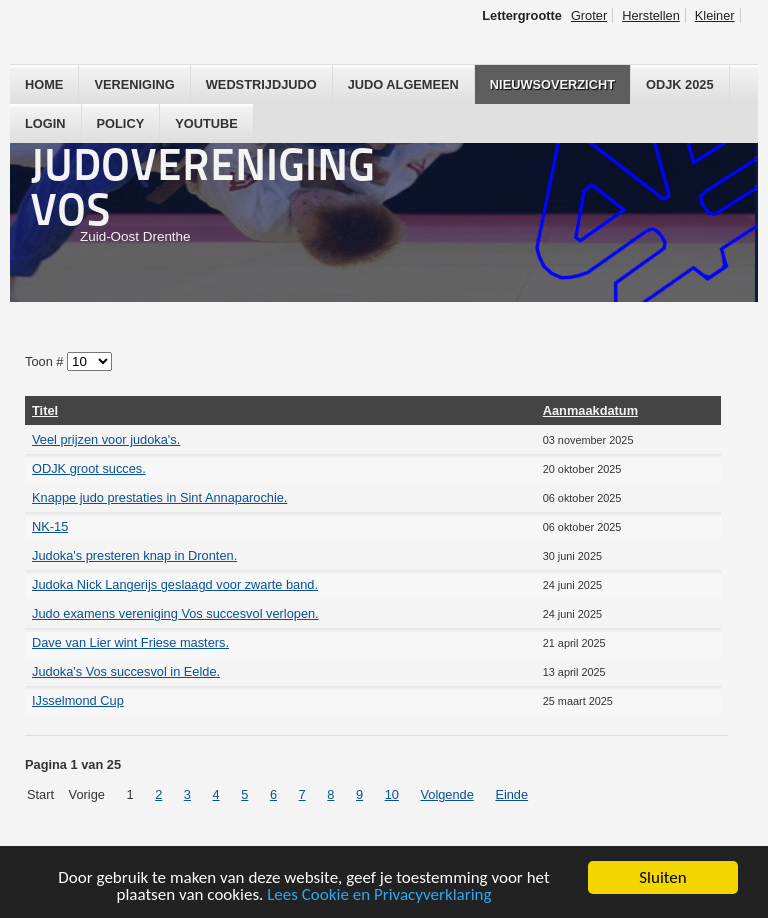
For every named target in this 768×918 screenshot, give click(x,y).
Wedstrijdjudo (261, 84)
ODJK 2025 (680, 84)
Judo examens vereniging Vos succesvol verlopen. (175, 613)
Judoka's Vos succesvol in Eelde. (126, 671)
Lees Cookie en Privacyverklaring (379, 895)
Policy (121, 123)
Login (45, 123)
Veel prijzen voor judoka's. (106, 439)
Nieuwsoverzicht (552, 84)
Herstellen (651, 15)
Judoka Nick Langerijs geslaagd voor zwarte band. (175, 584)
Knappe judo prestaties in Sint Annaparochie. (159, 497)
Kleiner (715, 15)
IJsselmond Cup (78, 700)
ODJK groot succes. (89, 468)
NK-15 (50, 526)
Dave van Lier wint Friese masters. (130, 642)
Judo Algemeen (403, 84)
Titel (45, 410)
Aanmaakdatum (590, 410)
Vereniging (134, 84)
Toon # (46, 361)
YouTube (206, 123)
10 (392, 794)
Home (44, 84)
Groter (589, 15)
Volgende (446, 794)
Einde (511, 794)
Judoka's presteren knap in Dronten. (134, 555)
